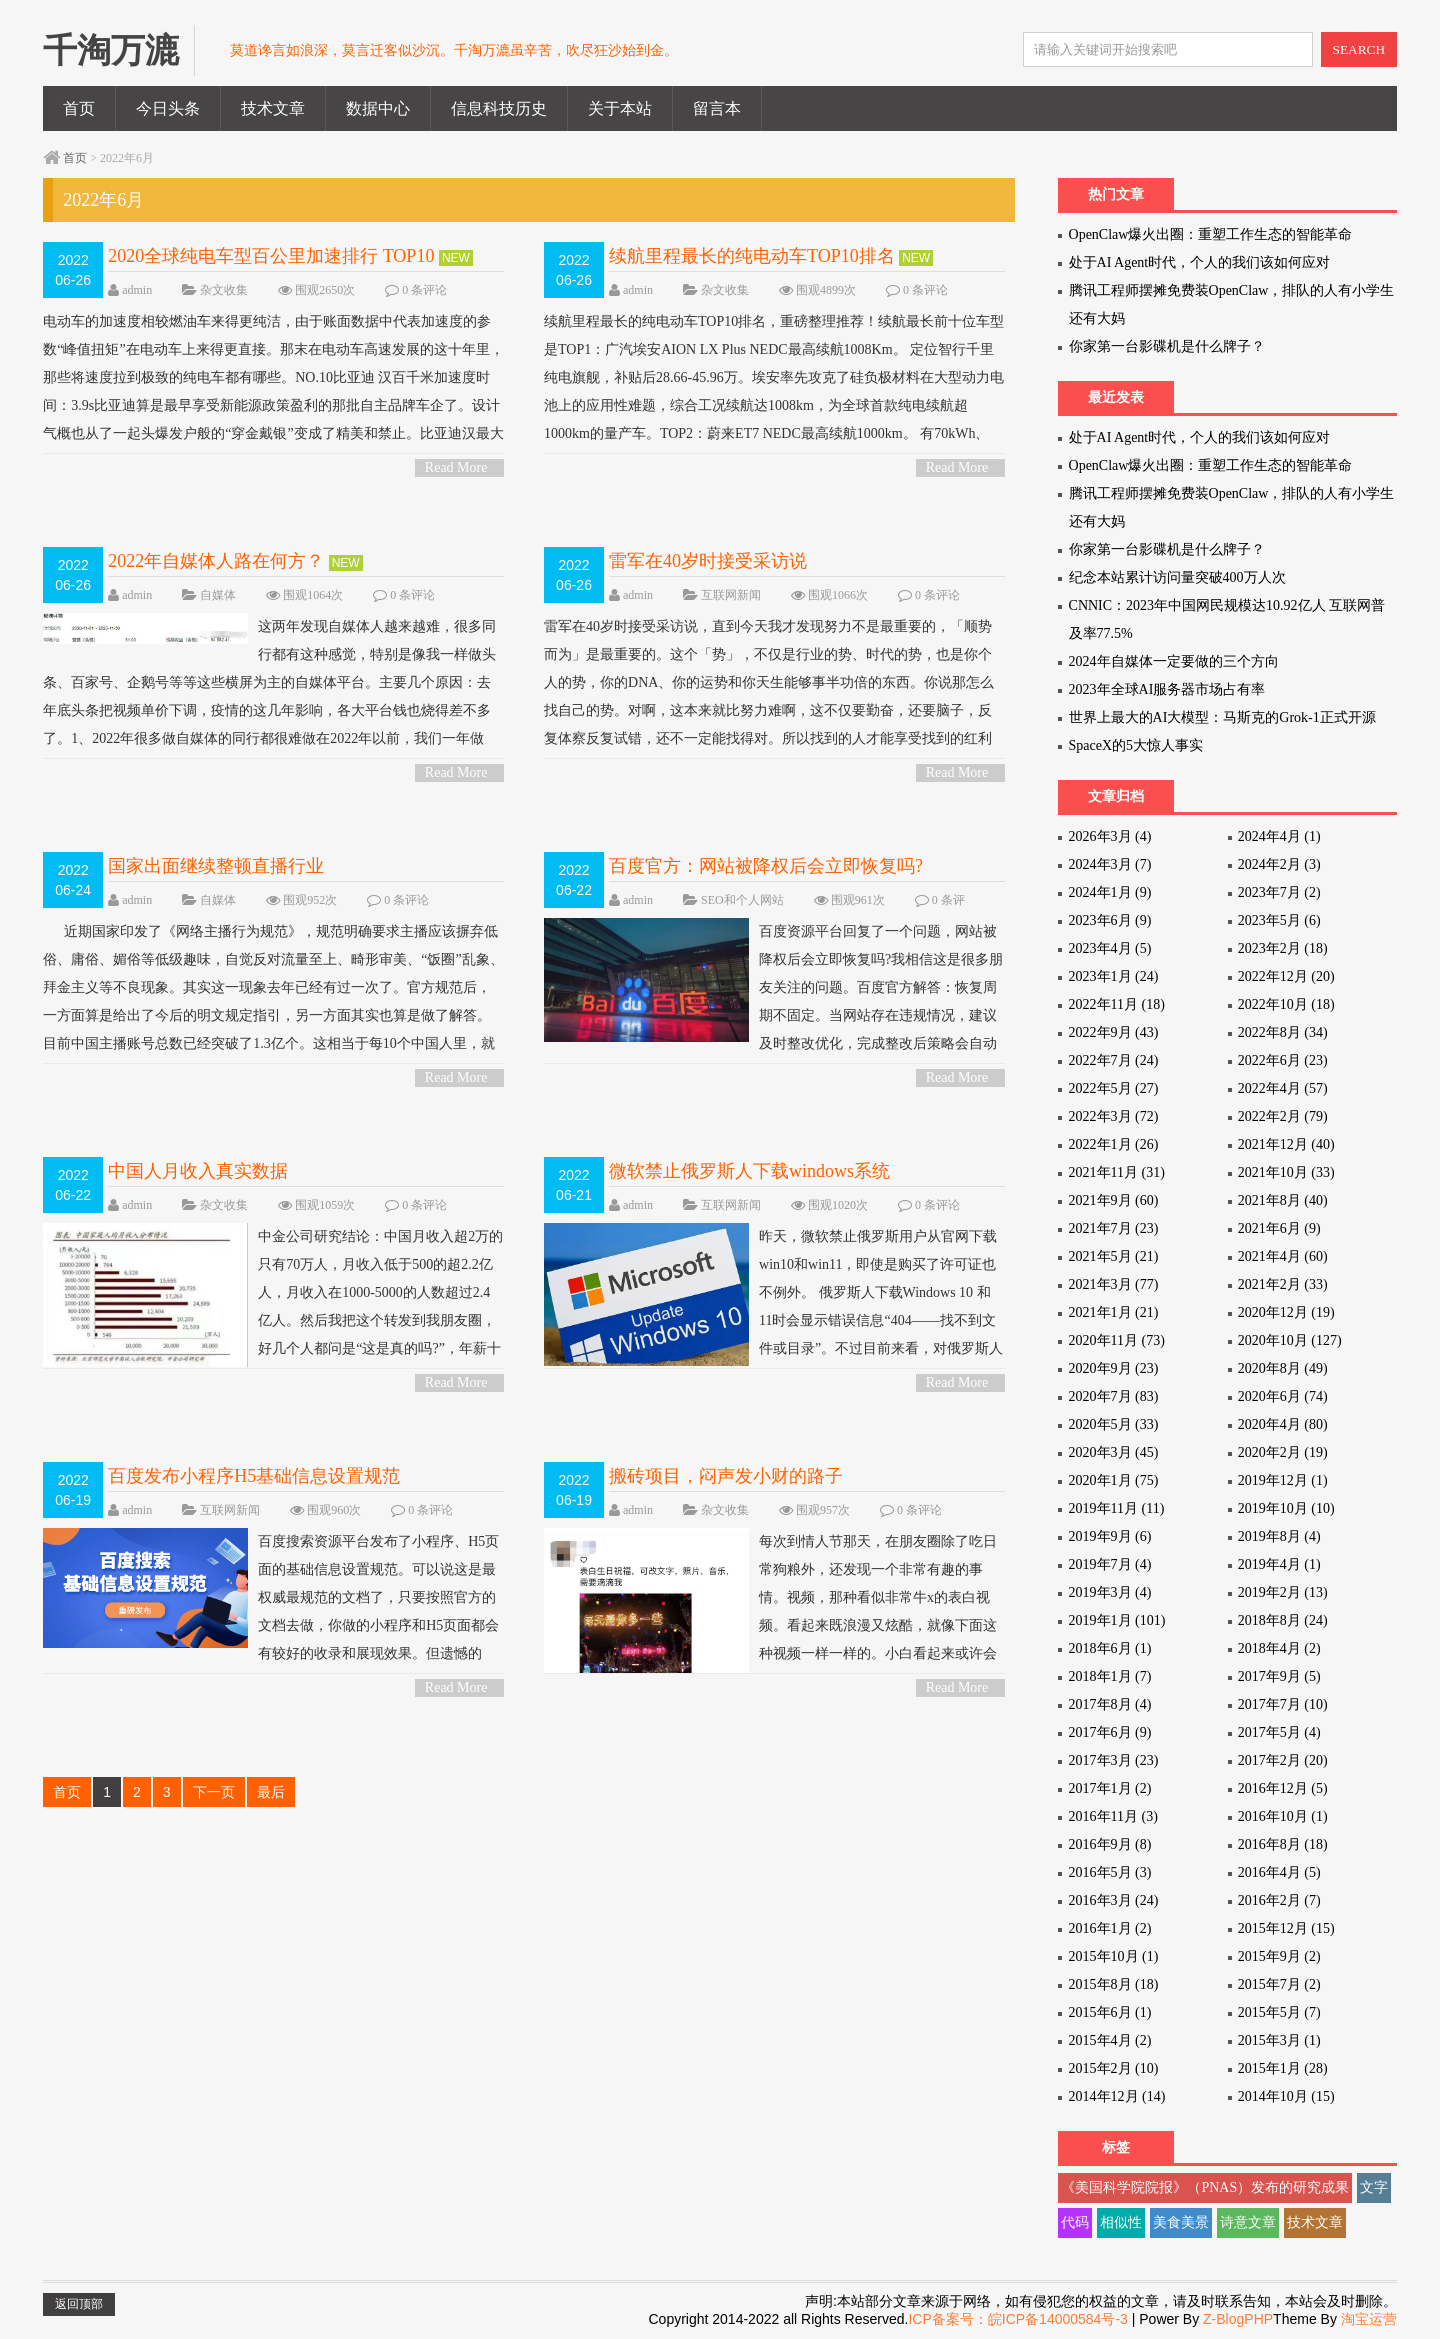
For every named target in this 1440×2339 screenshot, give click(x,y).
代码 (1075, 2222)
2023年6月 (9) (1110, 920)
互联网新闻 (731, 595)
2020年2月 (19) (1283, 1452)
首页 (79, 108)
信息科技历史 (499, 108)
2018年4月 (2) (1279, 1648)
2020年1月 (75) (1114, 1480)
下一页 (214, 1792)
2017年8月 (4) (1110, 1704)
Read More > (456, 468)
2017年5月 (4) (1279, 1732)
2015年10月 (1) (1114, 1956)
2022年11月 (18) (1117, 1004)
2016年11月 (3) (1113, 1816)
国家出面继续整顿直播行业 (216, 866)
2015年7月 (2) (1279, 1984)
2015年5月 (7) (1279, 2012)
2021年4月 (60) (1283, 1256)
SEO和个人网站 (742, 900)
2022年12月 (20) (1286, 976)
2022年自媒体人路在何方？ (216, 561)
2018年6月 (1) (1110, 1648)
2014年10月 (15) (1286, 2096)
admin (137, 290)
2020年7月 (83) (1114, 1396)
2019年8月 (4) (1279, 1536)
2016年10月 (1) (1283, 1816)
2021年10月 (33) (1286, 1172)
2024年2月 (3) (1279, 864)
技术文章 (273, 108)
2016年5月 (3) (1110, 1872)
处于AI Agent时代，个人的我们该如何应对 (1200, 262)
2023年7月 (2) (1279, 892)
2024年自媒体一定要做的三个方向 (1174, 661)
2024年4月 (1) (1279, 836)
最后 (271, 1792)
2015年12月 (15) (1286, 1928)
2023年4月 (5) (1110, 948)
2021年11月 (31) (1117, 1172)
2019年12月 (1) (1283, 1480)
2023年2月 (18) (1283, 948)
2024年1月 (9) (1110, 892)
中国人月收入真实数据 (198, 1171)
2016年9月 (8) (1110, 1844)
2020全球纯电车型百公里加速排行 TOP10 (271, 256)
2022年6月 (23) (1283, 1060)
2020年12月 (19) (1286, 1312)
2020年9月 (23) (1114, 1368)
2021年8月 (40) (1283, 1200)
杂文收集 (224, 290)
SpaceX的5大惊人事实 (1136, 745)
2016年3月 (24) (1114, 1900)
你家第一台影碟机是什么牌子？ (1167, 346)
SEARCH (1359, 49)
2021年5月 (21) (1114, 1256)
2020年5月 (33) (1114, 1424)
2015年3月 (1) (1279, 2040)
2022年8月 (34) (1283, 1032)
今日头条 (168, 108)
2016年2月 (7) (1279, 1900)
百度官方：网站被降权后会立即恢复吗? (766, 866)
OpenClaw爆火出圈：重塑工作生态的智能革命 (1211, 234)
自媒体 (218, 595)
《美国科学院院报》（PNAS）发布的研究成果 (1205, 2187)
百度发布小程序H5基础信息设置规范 (254, 1476)
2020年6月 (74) (1283, 1396)
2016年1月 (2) (1110, 1928)
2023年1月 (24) (1114, 976)
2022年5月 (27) (1114, 1088)
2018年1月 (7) (1110, 1676)
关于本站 (620, 108)
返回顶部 (79, 2304)
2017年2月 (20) (1283, 1760)
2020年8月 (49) (1283, 1368)
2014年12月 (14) (1117, 2096)
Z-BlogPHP (1238, 2319)
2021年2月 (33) (1283, 1284)
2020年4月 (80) (1283, 1424)
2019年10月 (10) (1286, 1508)
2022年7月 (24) (1114, 1060)
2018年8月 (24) (1283, 1620)
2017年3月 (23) (1114, 1760)
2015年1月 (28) (1283, 2068)
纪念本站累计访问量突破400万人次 (1177, 577)
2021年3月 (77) (1114, 1284)
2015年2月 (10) (1114, 2068)
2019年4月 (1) (1279, 1564)
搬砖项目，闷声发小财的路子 (726, 1476)
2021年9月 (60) (1114, 1200)
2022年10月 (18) (1286, 1004)
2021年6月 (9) (1279, 1228)
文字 (1374, 2187)
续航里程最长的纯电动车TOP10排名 (752, 256)
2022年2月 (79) (1283, 1116)
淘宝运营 (1369, 2319)
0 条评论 (424, 290)
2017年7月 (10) (1283, 1704)
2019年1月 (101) (1117, 1620)
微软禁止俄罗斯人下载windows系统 (749, 1171)
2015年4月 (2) (1110, 2040)
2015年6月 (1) (1110, 2012)
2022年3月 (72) (1114, 1116)
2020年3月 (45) (1114, 1452)
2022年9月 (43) (1114, 1032)
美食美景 (1181, 2222)
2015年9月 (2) (1279, 1956)
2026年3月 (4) (1110, 836)
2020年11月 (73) (1117, 1340)
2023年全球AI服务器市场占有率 (1167, 689)
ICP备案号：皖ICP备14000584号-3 (1017, 2319)
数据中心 (378, 108)
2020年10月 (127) (1290, 1340)
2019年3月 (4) (1110, 1592)
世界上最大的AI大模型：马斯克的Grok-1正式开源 (1222, 717)
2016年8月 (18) (1283, 1844)
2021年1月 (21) (1114, 1312)
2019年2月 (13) (1283, 1592)
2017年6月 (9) (1110, 1732)
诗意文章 (1248, 2222)
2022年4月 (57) (1283, 1088)
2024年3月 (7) (1110, 864)
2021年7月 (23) (1114, 1228)
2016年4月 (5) (1279, 1872)
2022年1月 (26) (1114, 1144)
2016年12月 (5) (1283, 1788)
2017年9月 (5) (1279, 1676)
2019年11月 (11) (1117, 1508)
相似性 (1121, 2222)
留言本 (717, 108)
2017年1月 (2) (1110, 1788)
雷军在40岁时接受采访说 (708, 561)
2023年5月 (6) (1279, 920)
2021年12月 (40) (1286, 1144)
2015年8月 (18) (1114, 1984)
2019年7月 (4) (1110, 1564)
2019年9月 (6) (1110, 1536)
